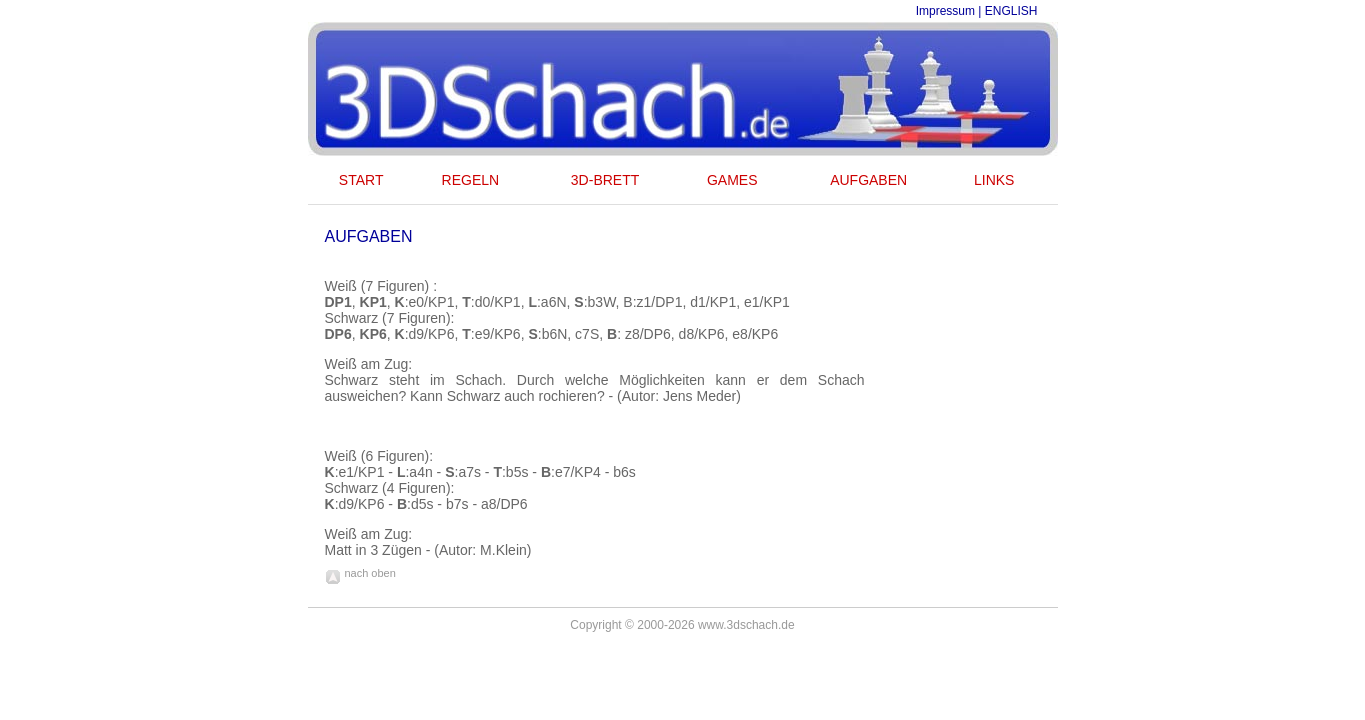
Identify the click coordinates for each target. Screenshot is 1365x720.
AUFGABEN (868, 180)
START (361, 180)
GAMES (732, 180)
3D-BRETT (605, 180)
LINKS (994, 180)
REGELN (471, 180)
